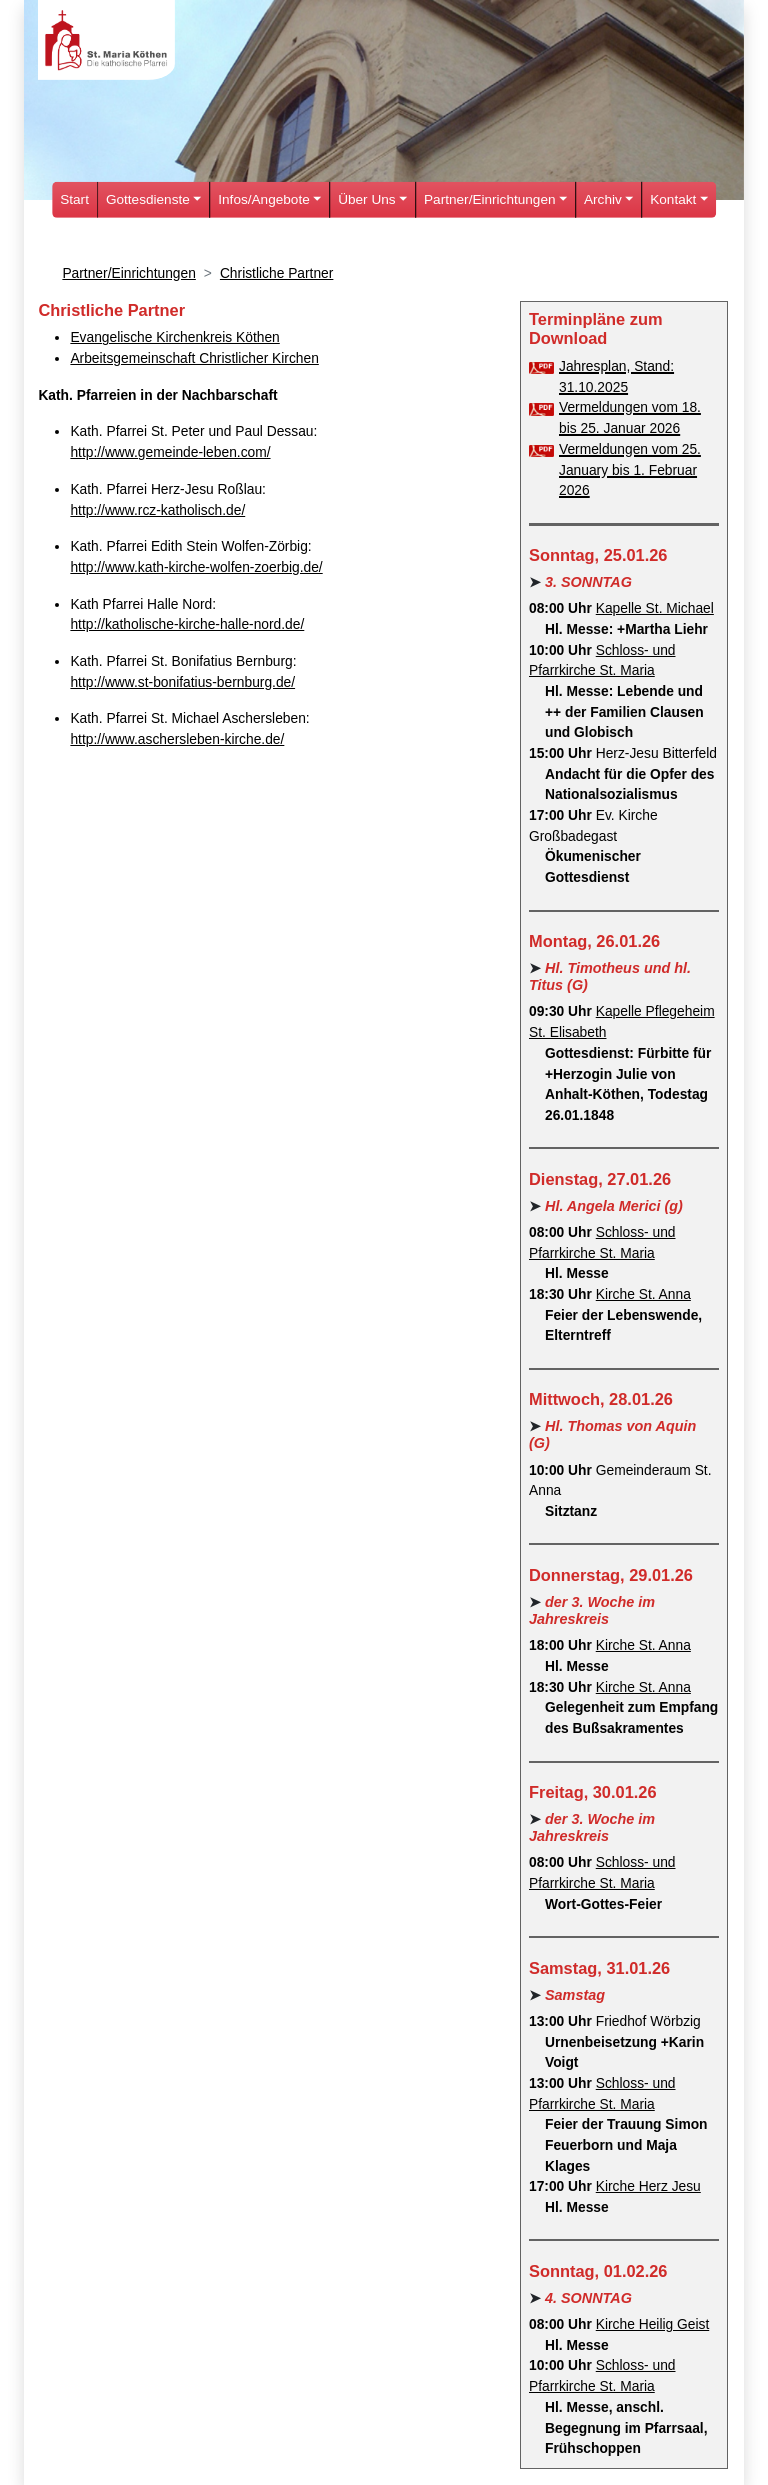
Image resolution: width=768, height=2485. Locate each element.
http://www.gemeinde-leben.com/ (170, 452)
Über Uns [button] (366, 199)
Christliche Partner (276, 273)
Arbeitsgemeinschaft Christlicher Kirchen (194, 358)
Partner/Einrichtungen (128, 273)
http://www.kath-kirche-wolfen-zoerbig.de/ (196, 567)
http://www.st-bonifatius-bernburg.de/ (182, 682)
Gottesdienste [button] (148, 199)
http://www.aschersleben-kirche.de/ (177, 739)
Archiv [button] (603, 199)
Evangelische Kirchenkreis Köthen (174, 337)
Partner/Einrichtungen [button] (489, 199)
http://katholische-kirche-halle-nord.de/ (187, 624)
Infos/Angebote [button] (263, 199)
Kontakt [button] (673, 199)
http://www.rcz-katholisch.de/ (157, 510)
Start (74, 199)
